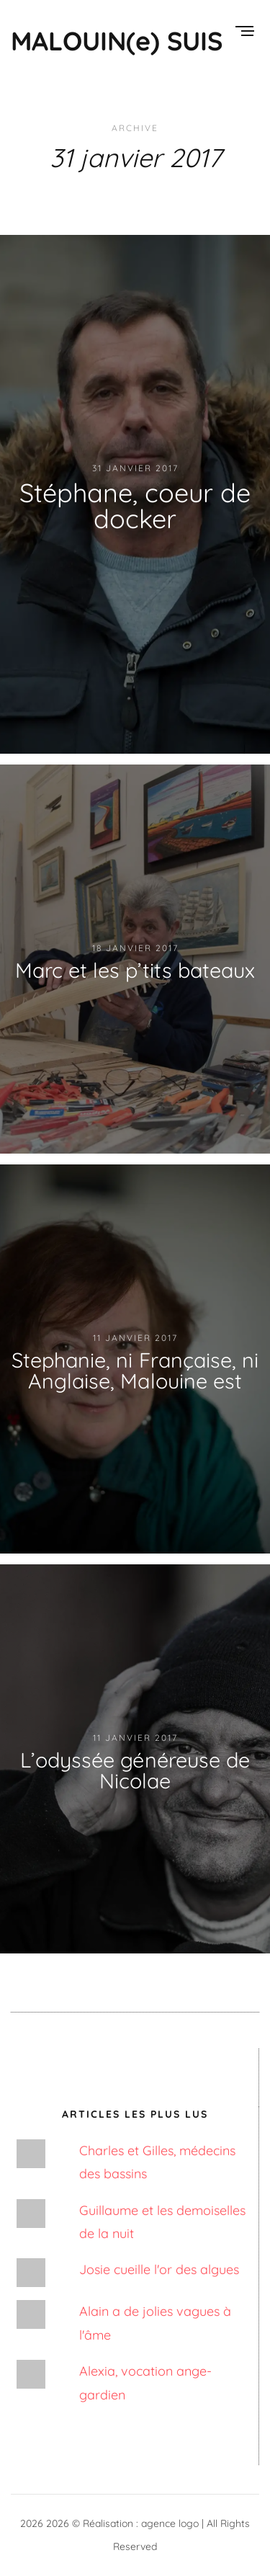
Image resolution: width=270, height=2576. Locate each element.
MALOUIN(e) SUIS (116, 40)
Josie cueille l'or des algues (159, 2269)
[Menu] (244, 32)
